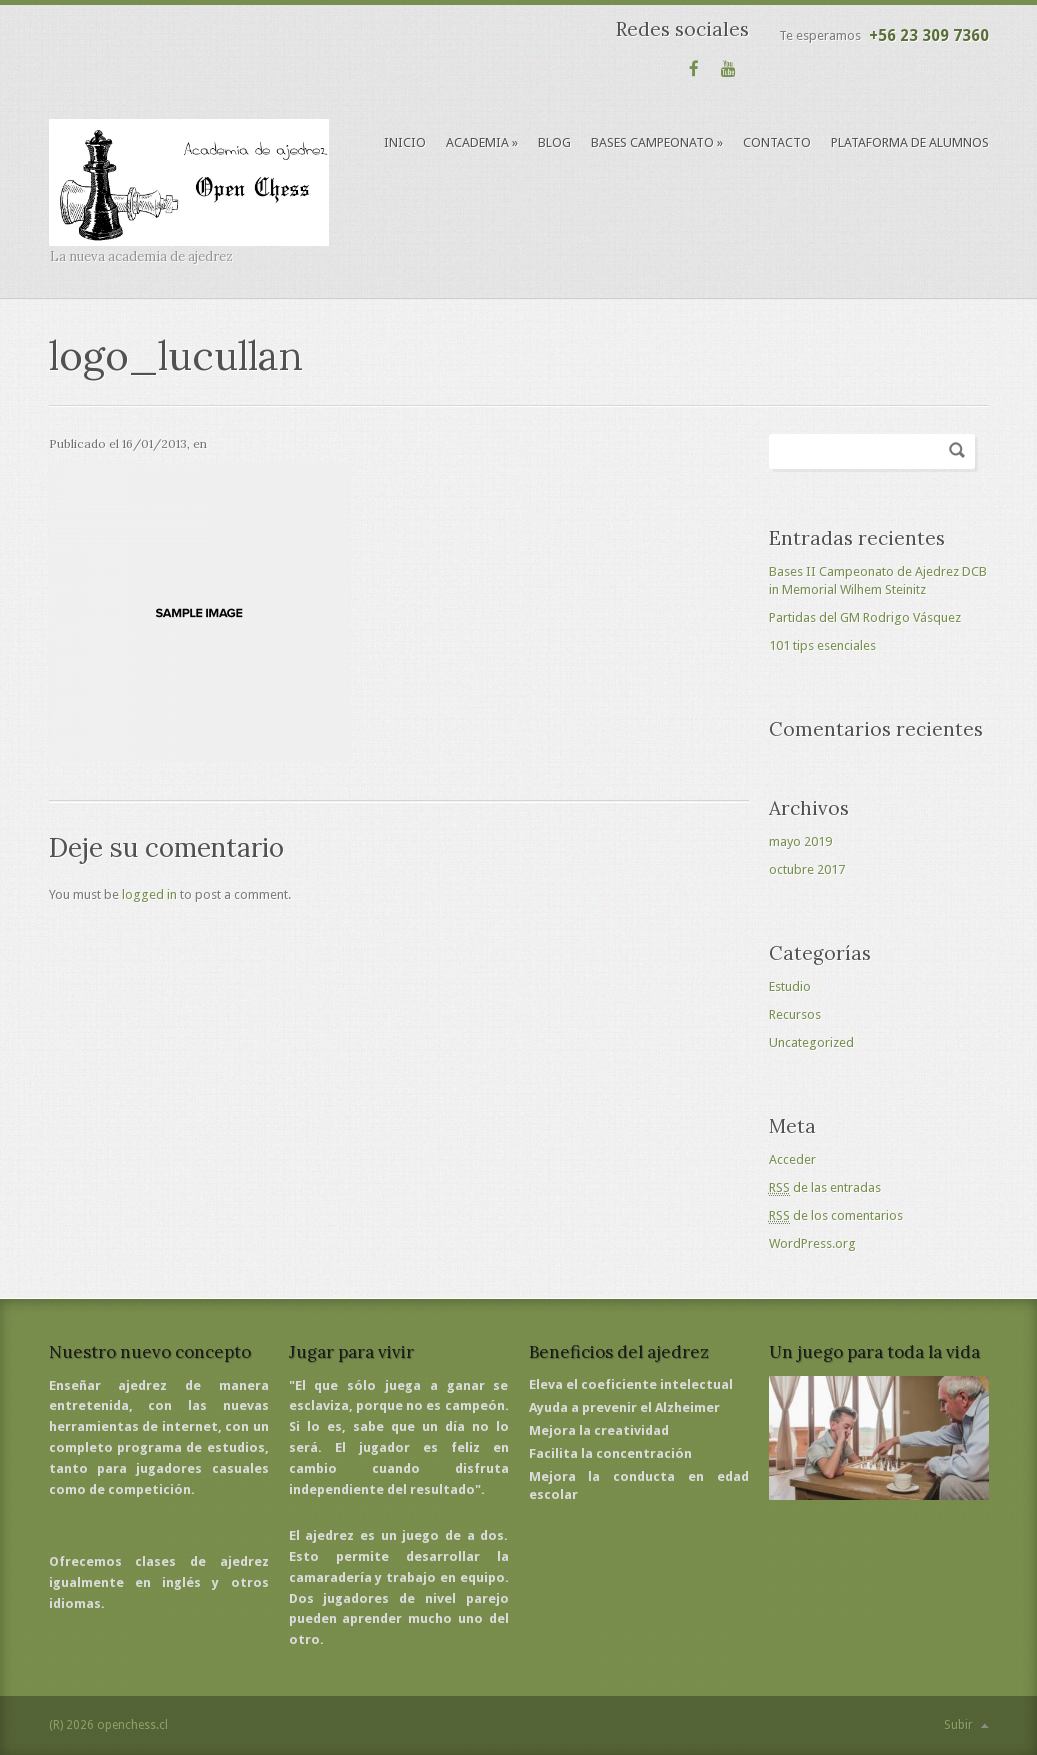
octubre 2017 (807, 869)
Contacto (777, 142)
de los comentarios (836, 1216)
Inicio (405, 142)
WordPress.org (812, 1243)
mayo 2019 (800, 841)
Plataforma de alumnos (910, 142)
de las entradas (825, 1188)
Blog (554, 142)
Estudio (790, 986)
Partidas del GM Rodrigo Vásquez (865, 617)
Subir (958, 1725)
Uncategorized (811, 1042)
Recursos (795, 1014)
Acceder (792, 1159)
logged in (149, 894)
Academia (482, 142)
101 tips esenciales (822, 645)
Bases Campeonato (657, 142)
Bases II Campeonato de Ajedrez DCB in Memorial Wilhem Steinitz (878, 580)
